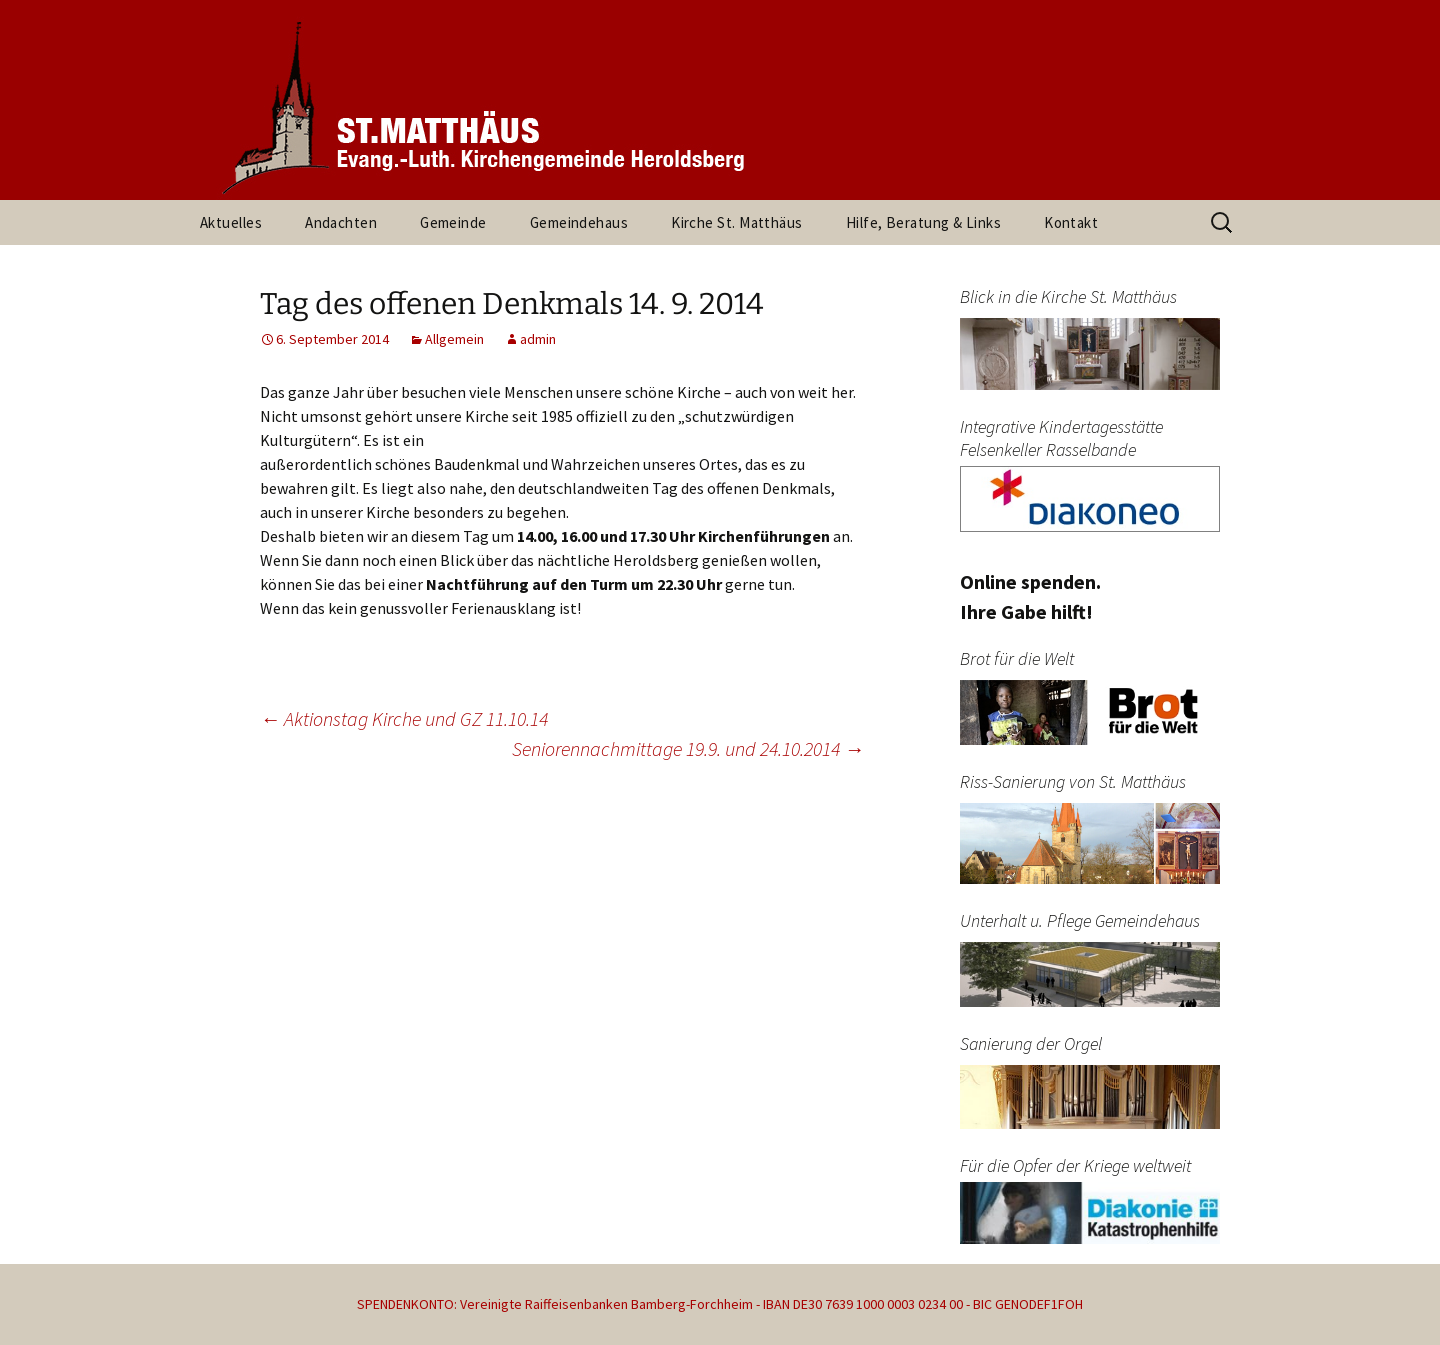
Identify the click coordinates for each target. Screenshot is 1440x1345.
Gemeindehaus (579, 222)
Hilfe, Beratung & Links (923, 222)
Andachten (341, 222)
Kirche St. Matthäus (737, 222)
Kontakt (1071, 222)
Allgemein (454, 339)
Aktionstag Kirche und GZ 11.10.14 (404, 718)
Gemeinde (453, 222)
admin (538, 339)
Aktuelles (231, 222)
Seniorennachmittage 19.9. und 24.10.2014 (688, 748)
